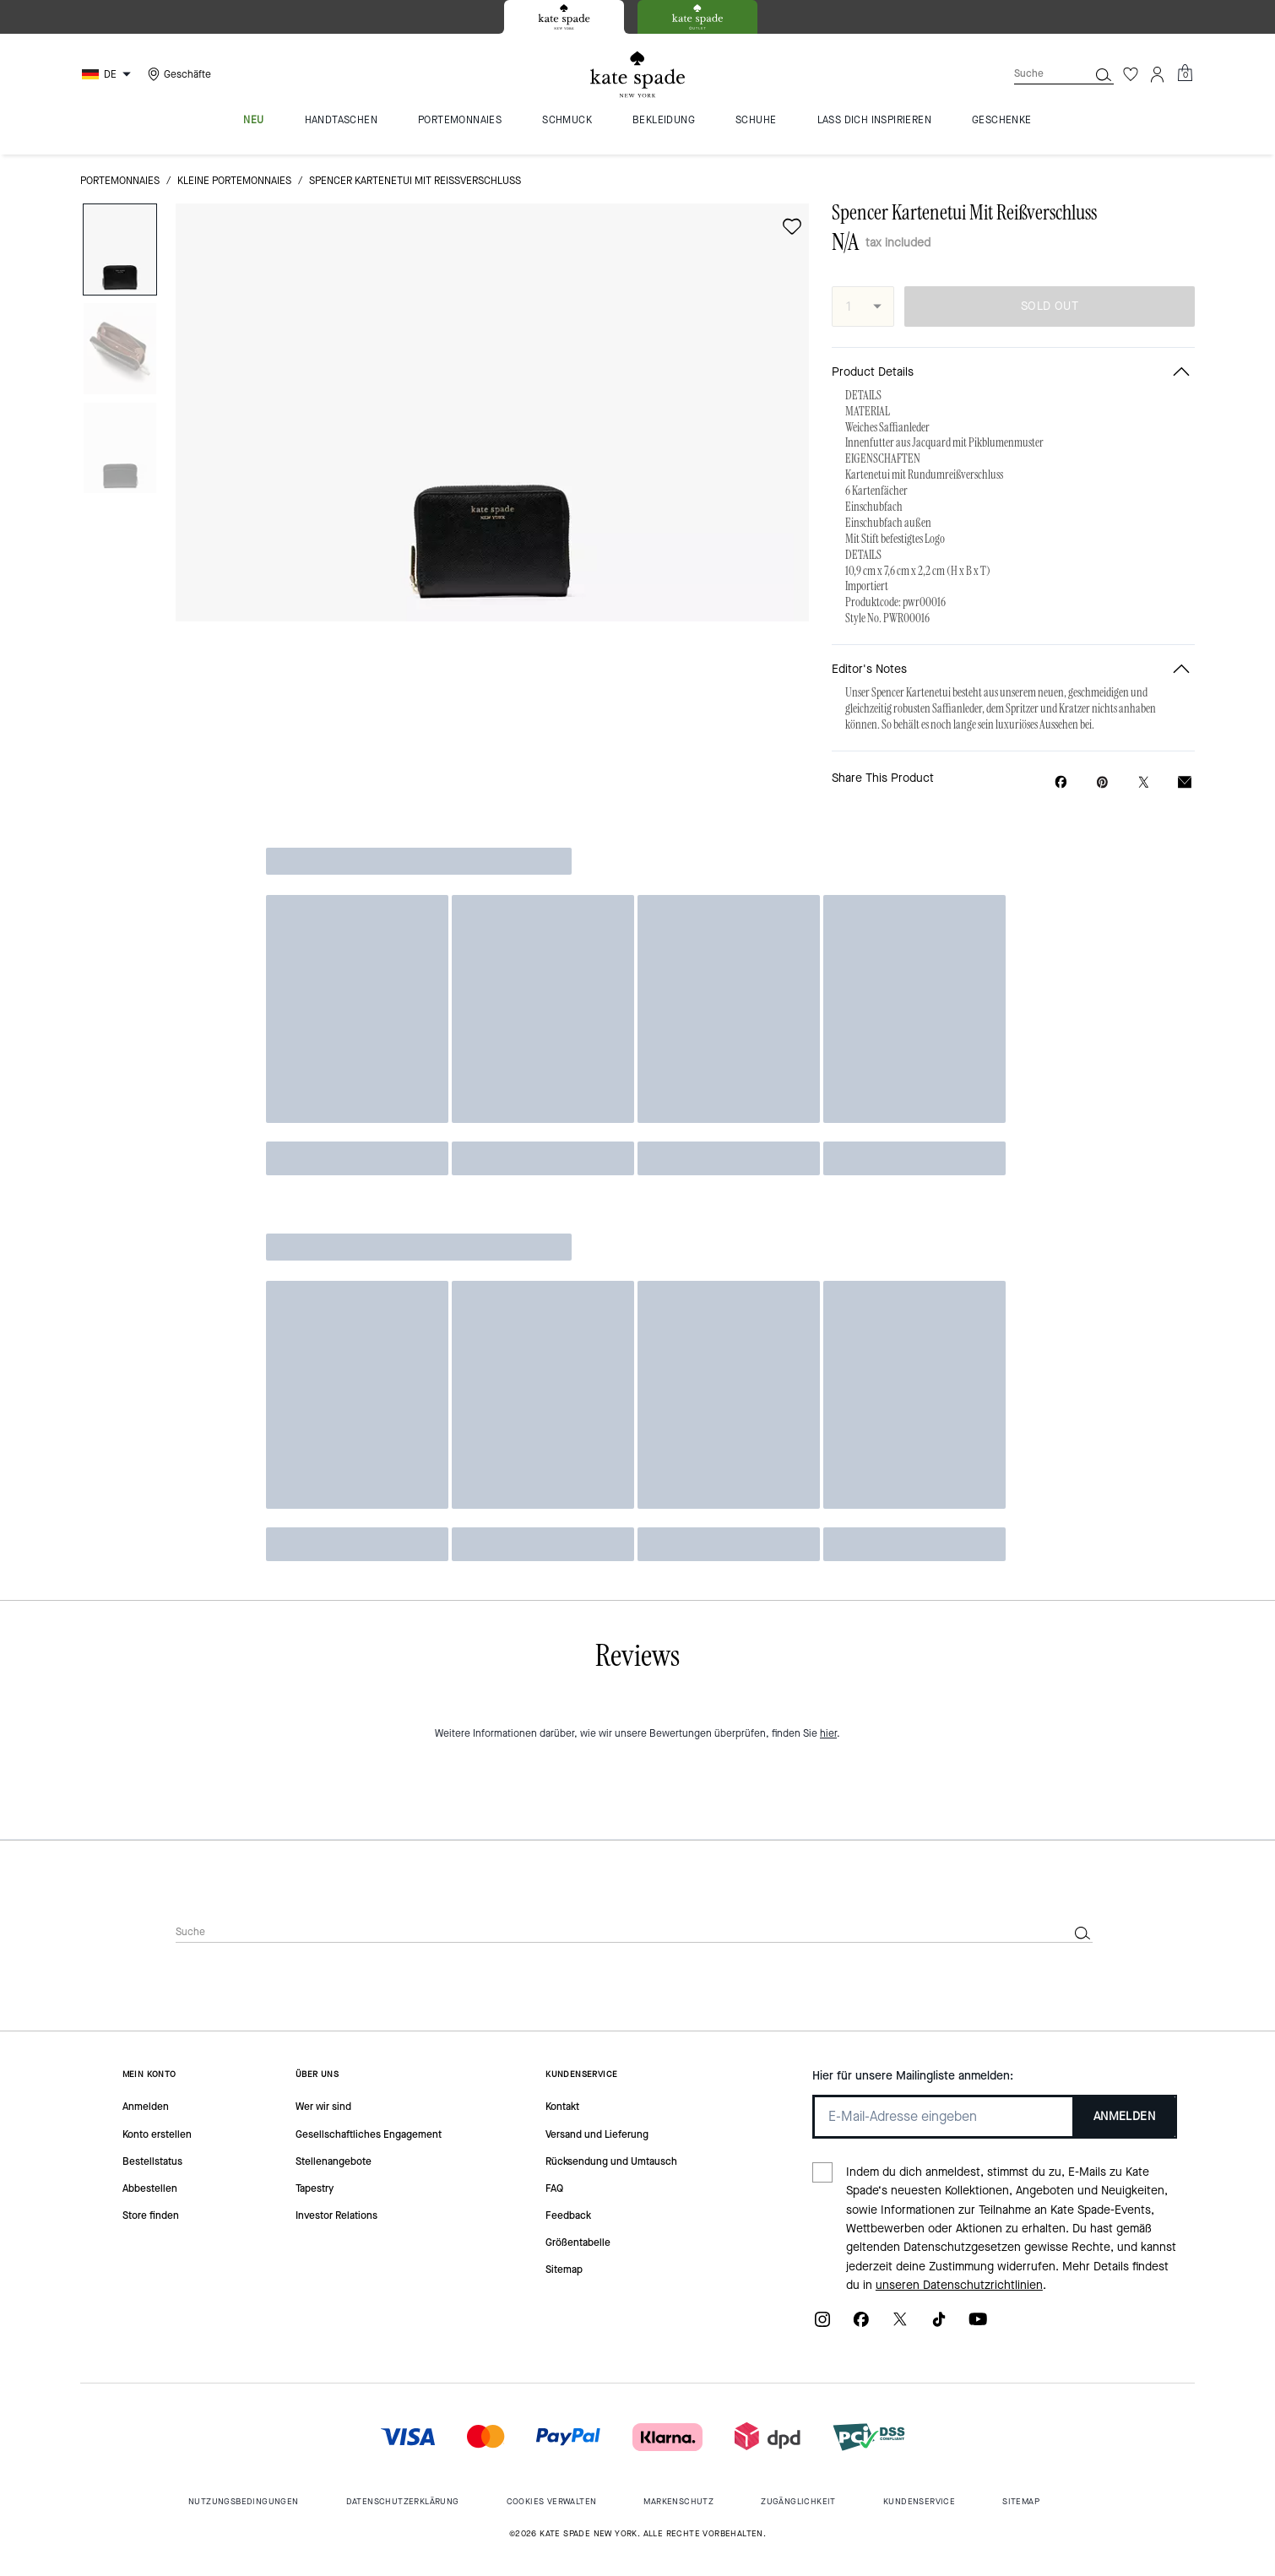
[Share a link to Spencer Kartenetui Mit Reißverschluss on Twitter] (1143, 782)
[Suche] (1037, 74)
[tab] (564, 17)
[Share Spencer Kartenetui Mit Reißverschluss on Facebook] (1061, 782)
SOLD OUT (1049, 306)
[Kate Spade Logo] (637, 75)
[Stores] (177, 74)
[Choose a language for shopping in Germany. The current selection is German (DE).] (108, 74)
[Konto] (1158, 74)
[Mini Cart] (1185, 73)
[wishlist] (792, 226)
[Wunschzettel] (1130, 74)
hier (828, 1733)
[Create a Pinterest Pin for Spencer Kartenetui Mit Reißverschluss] (1102, 782)
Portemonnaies (120, 180)
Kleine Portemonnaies (234, 180)
